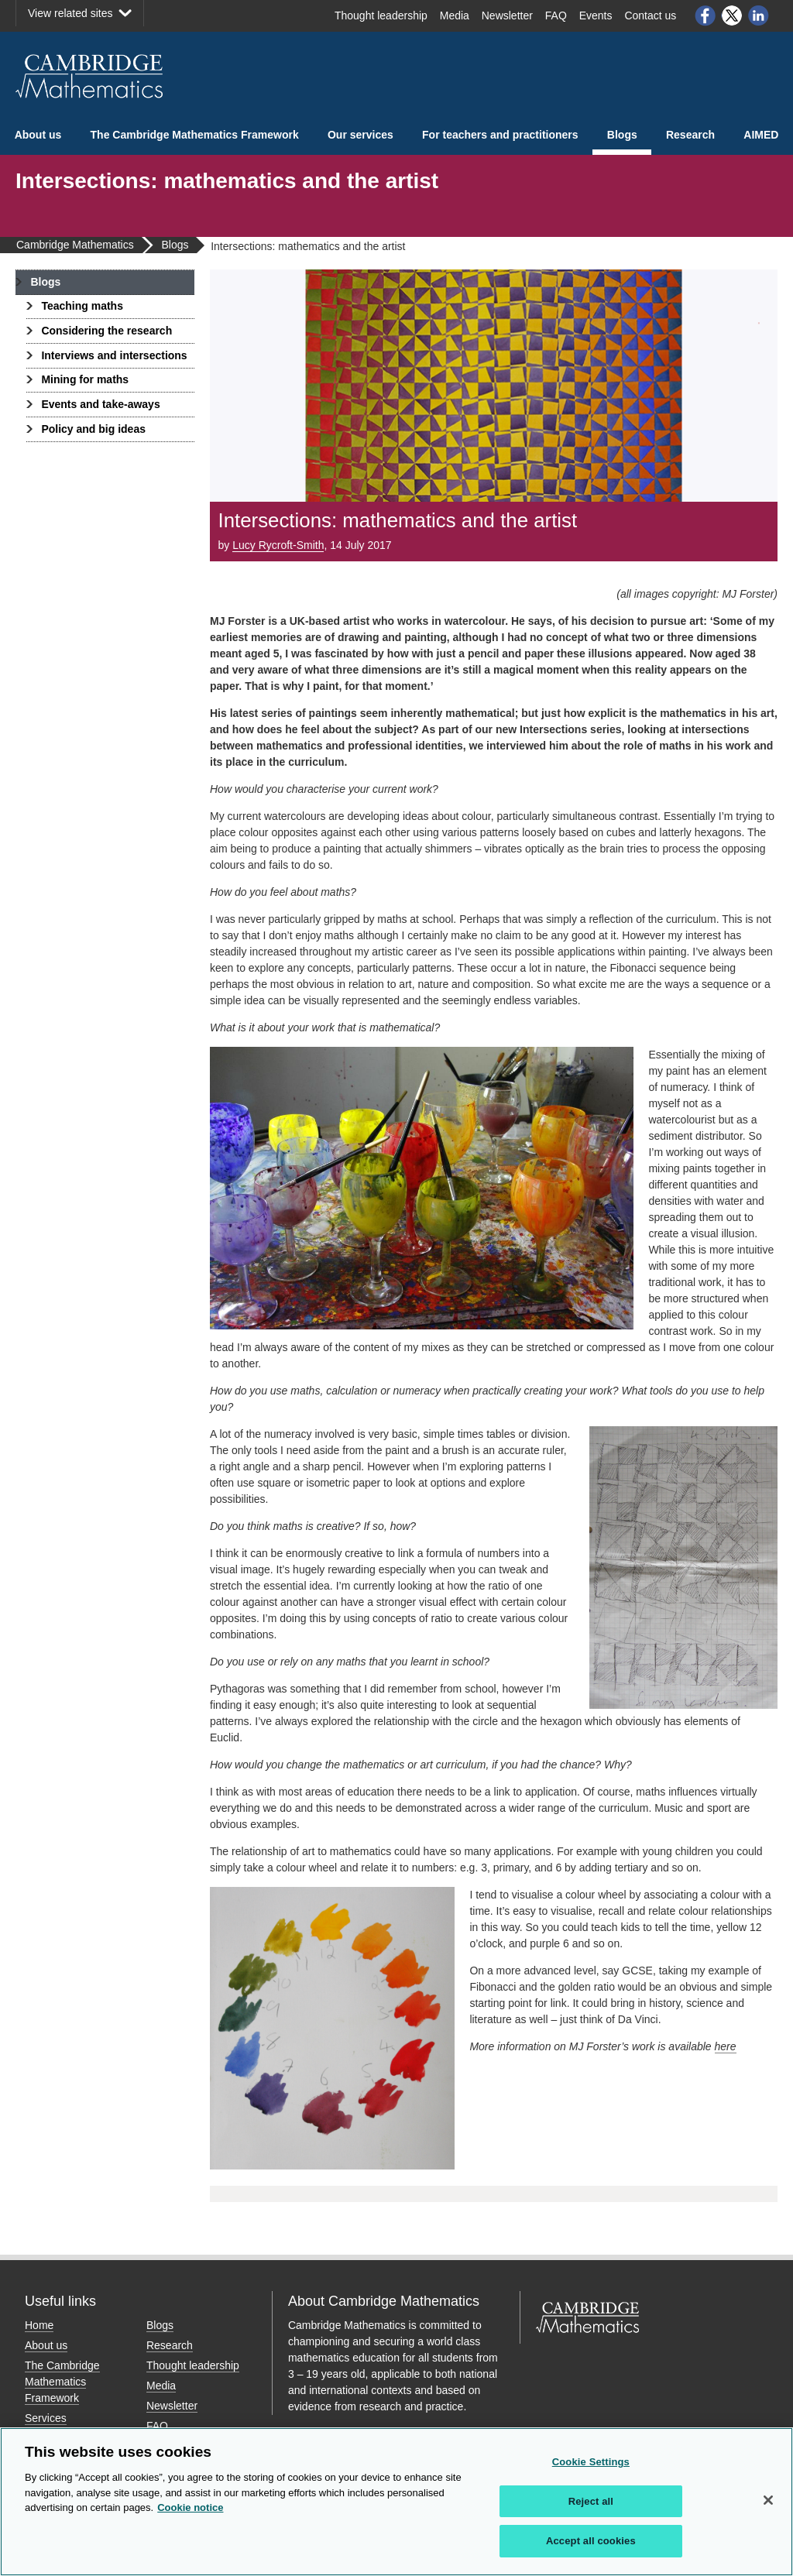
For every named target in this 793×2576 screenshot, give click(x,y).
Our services (360, 135)
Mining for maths (85, 379)
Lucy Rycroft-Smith (278, 545)
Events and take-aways (100, 404)
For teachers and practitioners (500, 135)
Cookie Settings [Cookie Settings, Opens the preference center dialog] (591, 2462)
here (725, 2046)
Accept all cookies (591, 2541)
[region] (396, 2501)
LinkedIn (759, 15)
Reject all (590, 2501)
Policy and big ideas (93, 429)
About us (38, 135)
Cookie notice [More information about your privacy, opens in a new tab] (190, 2507)
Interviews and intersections (114, 355)
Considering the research (106, 330)
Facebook (705, 15)
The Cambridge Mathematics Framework (195, 135)
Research (690, 135)
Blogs (622, 135)
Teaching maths (82, 306)
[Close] (768, 2500)
